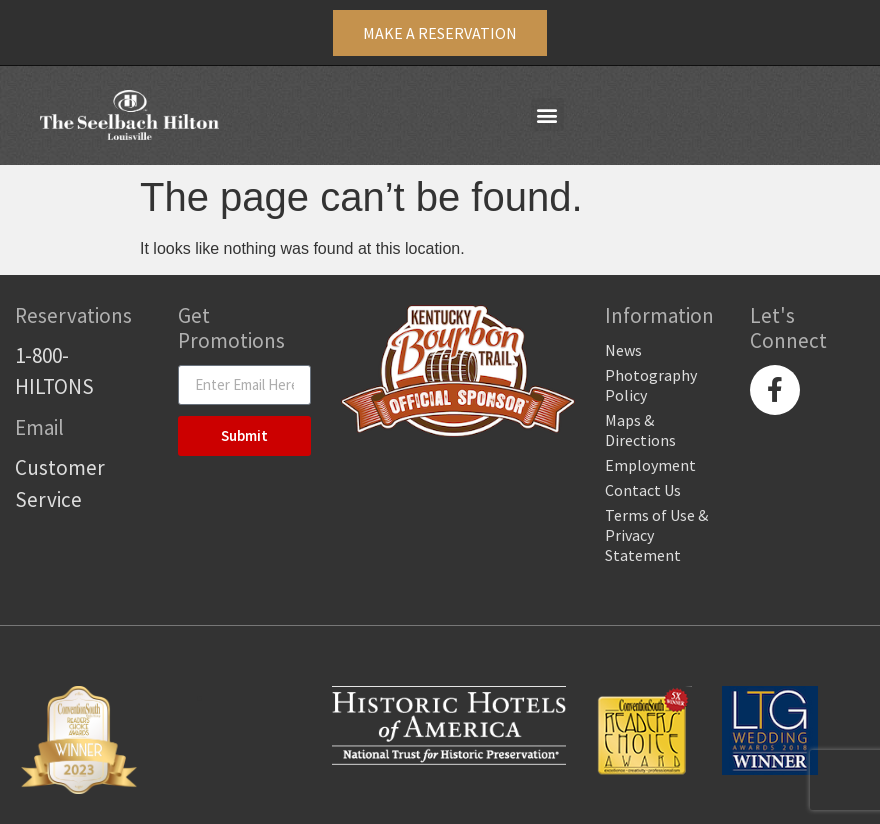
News (623, 350)
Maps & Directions (640, 430)
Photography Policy (651, 385)
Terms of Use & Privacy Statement (656, 535)
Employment (650, 465)
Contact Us (643, 490)
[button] (547, 114)
